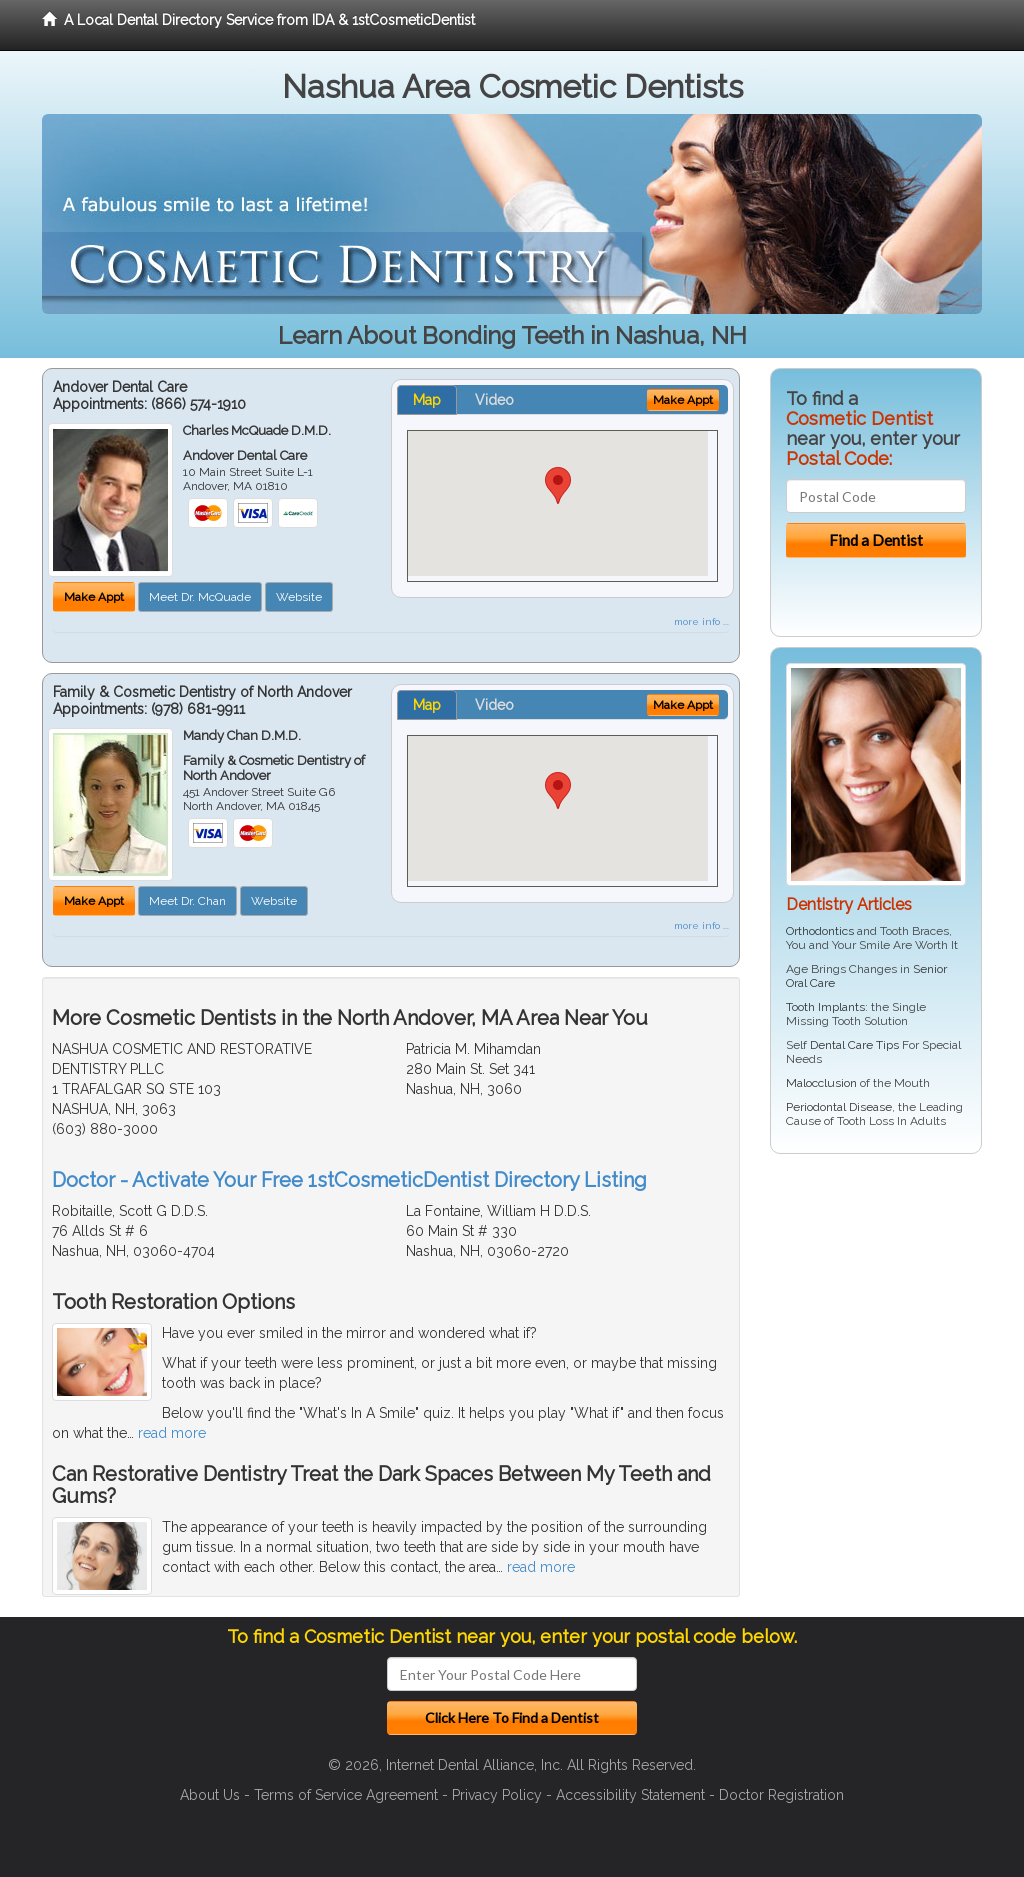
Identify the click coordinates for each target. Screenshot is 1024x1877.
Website (299, 597)
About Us (210, 1795)
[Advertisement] (872, 1324)
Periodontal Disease (839, 1107)
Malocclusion (821, 1083)
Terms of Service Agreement (346, 1795)
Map (427, 400)
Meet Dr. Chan (187, 901)
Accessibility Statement (630, 1795)
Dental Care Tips (854, 1045)
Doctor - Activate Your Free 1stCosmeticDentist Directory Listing (349, 1180)
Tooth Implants (825, 1007)
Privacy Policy (497, 1795)
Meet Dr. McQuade (200, 597)
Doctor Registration (781, 1795)
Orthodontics (820, 931)
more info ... (701, 621)
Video (494, 400)
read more (172, 1433)
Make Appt (94, 597)
